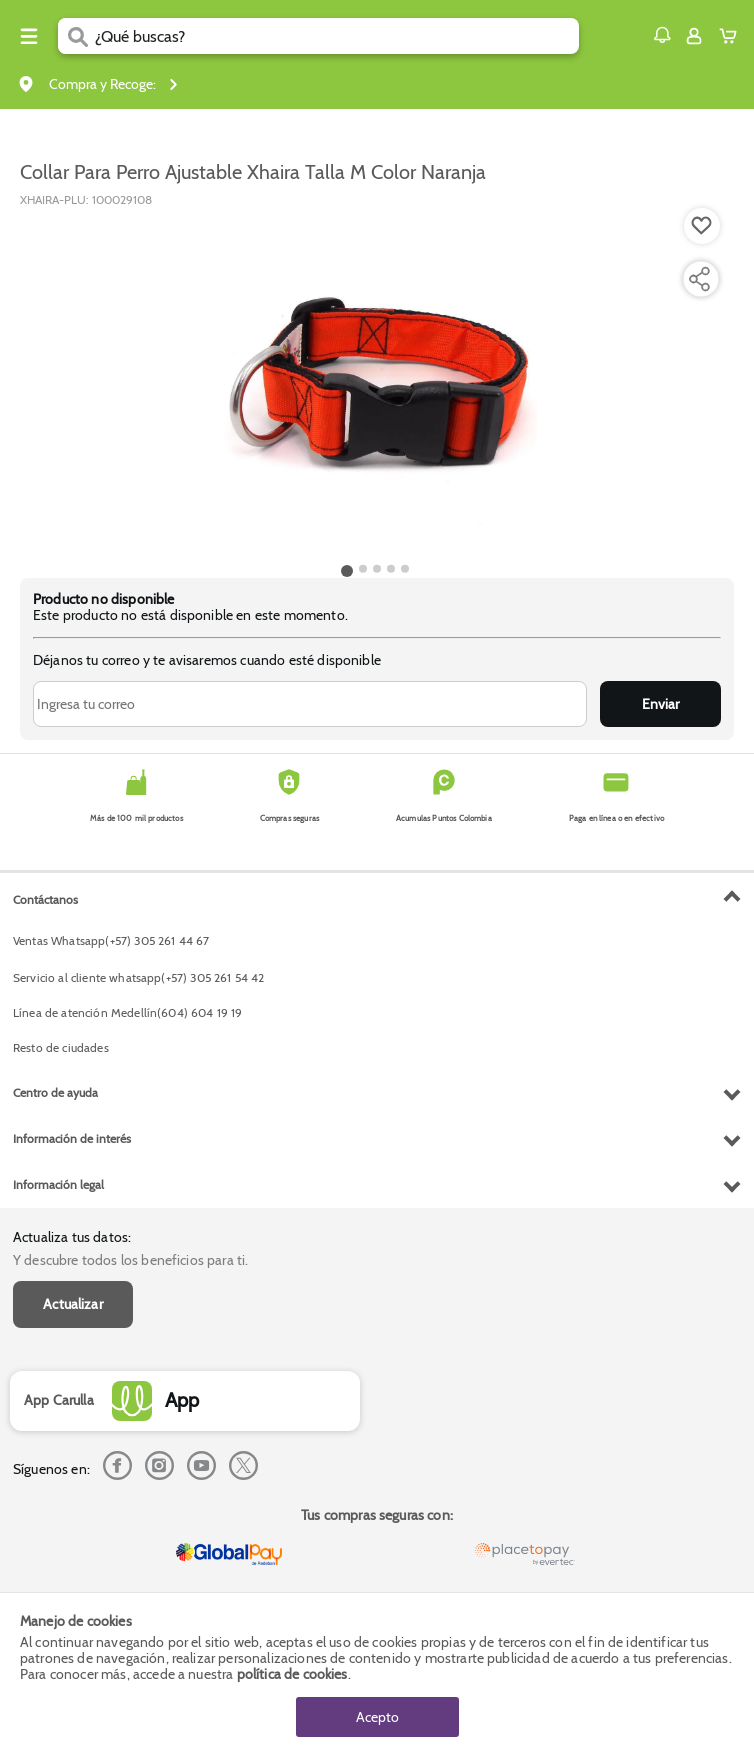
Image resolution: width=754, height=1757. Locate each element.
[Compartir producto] (699, 279)
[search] (337, 36)
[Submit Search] (76, 36)
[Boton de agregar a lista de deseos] (702, 226)
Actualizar (73, 1304)
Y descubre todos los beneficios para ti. (130, 1260)
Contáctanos (45, 899)
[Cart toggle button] (732, 36)
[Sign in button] (694, 36)
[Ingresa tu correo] (310, 704)
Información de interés (72, 1138)
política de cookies (292, 1674)
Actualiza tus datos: (72, 1237)
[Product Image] (375, 383)
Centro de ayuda (55, 1092)
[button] (662, 35)
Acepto (377, 1717)
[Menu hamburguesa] (29, 36)
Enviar (660, 704)
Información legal (58, 1184)
